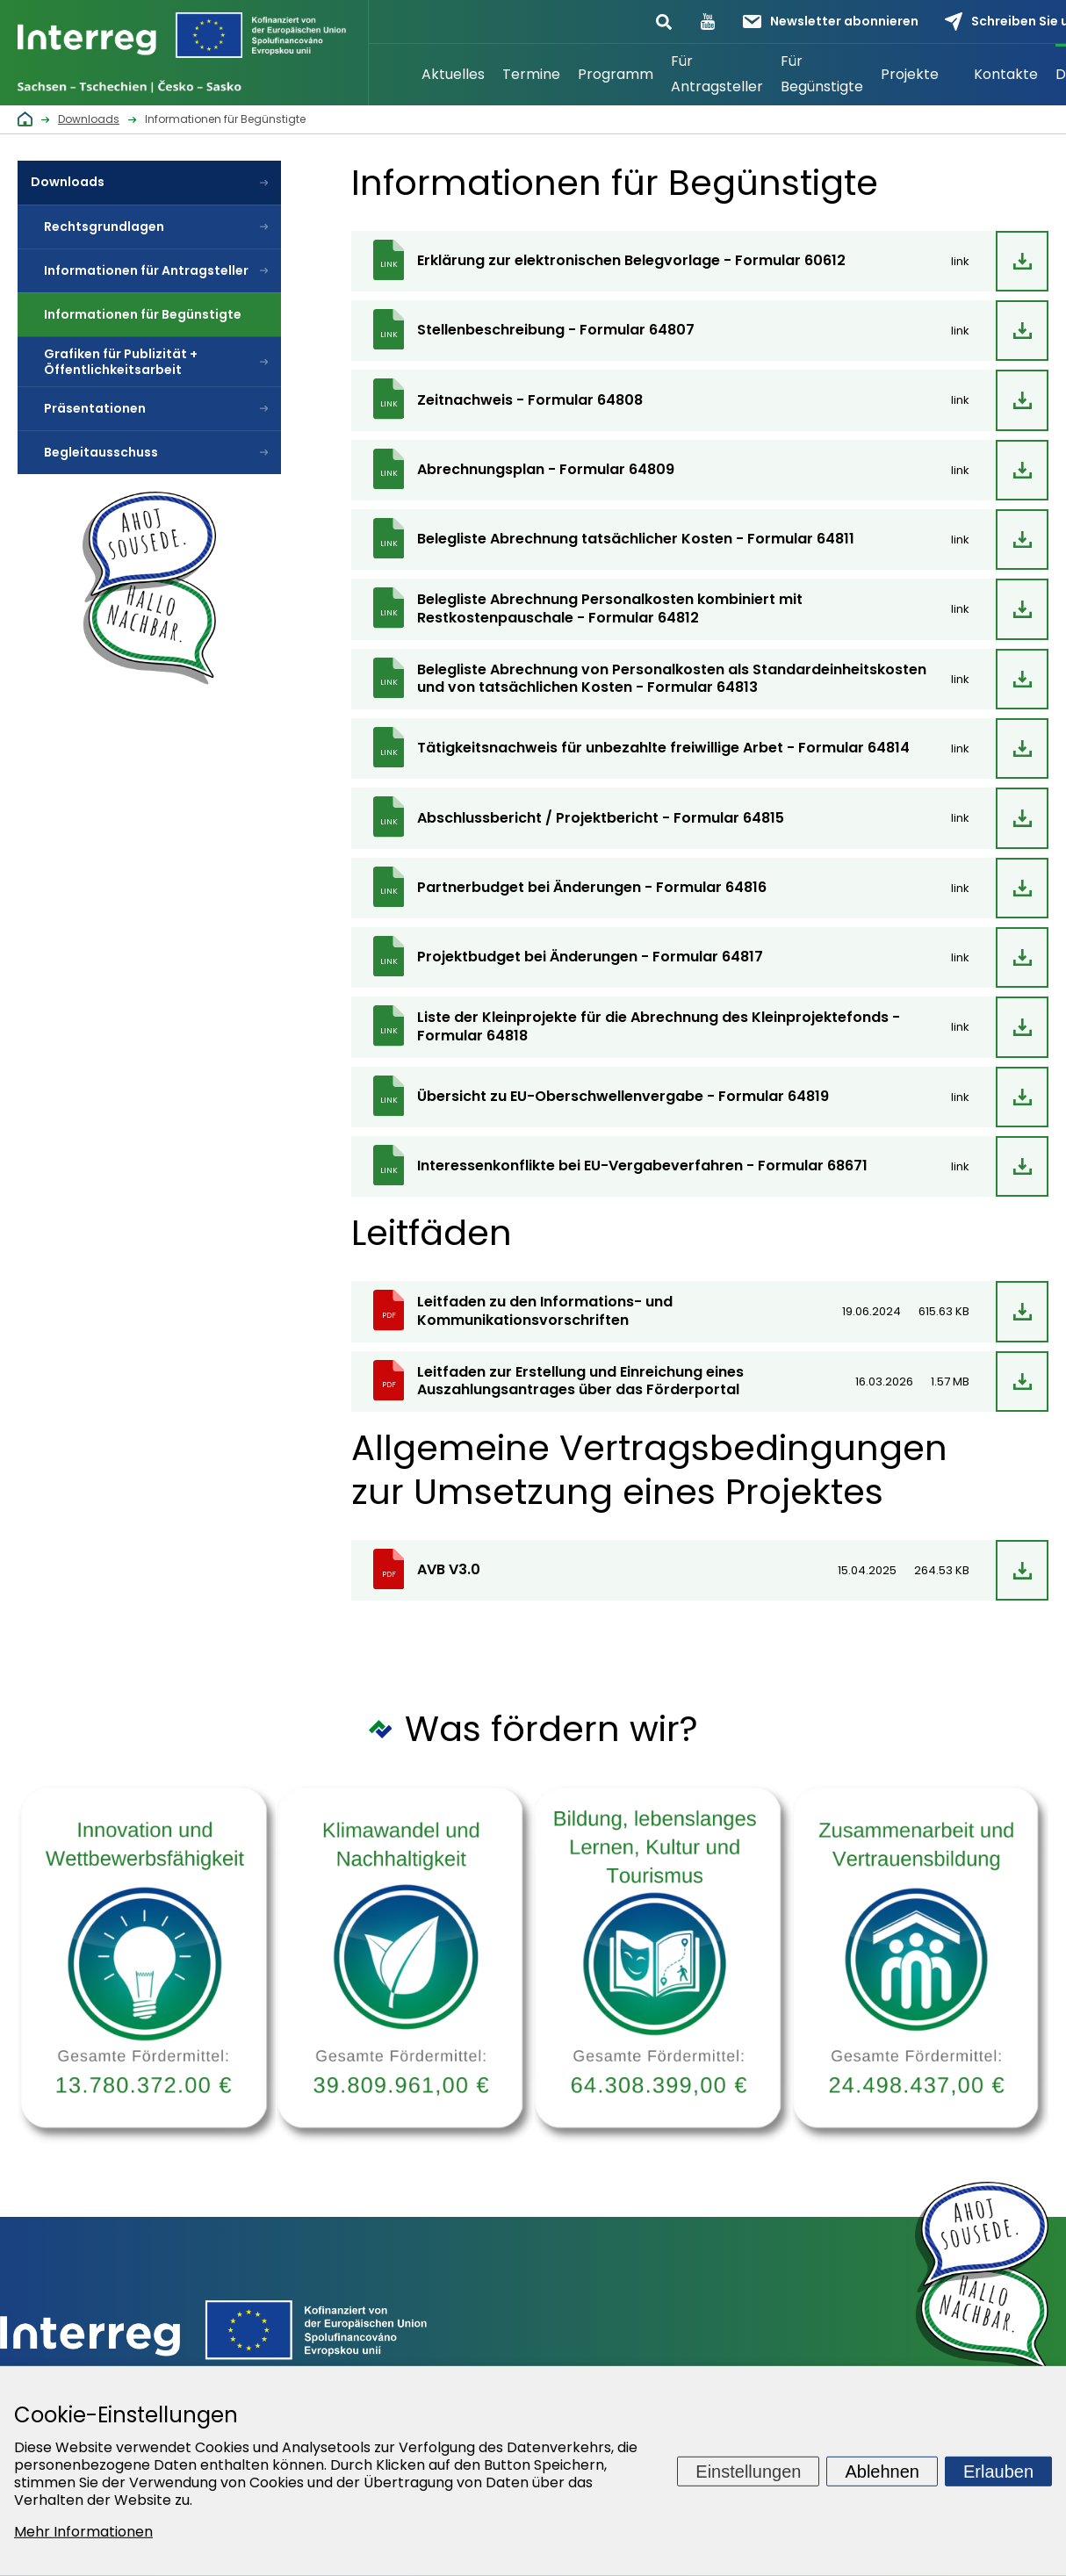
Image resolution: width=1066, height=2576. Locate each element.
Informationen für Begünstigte (142, 314)
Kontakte (1006, 74)
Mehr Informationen (83, 2532)
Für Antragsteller (717, 74)
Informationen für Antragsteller (146, 270)
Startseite (391, 74)
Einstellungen (748, 2470)
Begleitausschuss (101, 452)
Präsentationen (95, 408)
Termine (531, 74)
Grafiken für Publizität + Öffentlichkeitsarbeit (121, 361)
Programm (615, 74)
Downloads (67, 182)
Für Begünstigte (822, 74)
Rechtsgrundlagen (104, 226)
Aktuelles (453, 74)
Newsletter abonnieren (830, 21)
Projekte (910, 74)
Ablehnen (882, 2470)
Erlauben (998, 2470)
